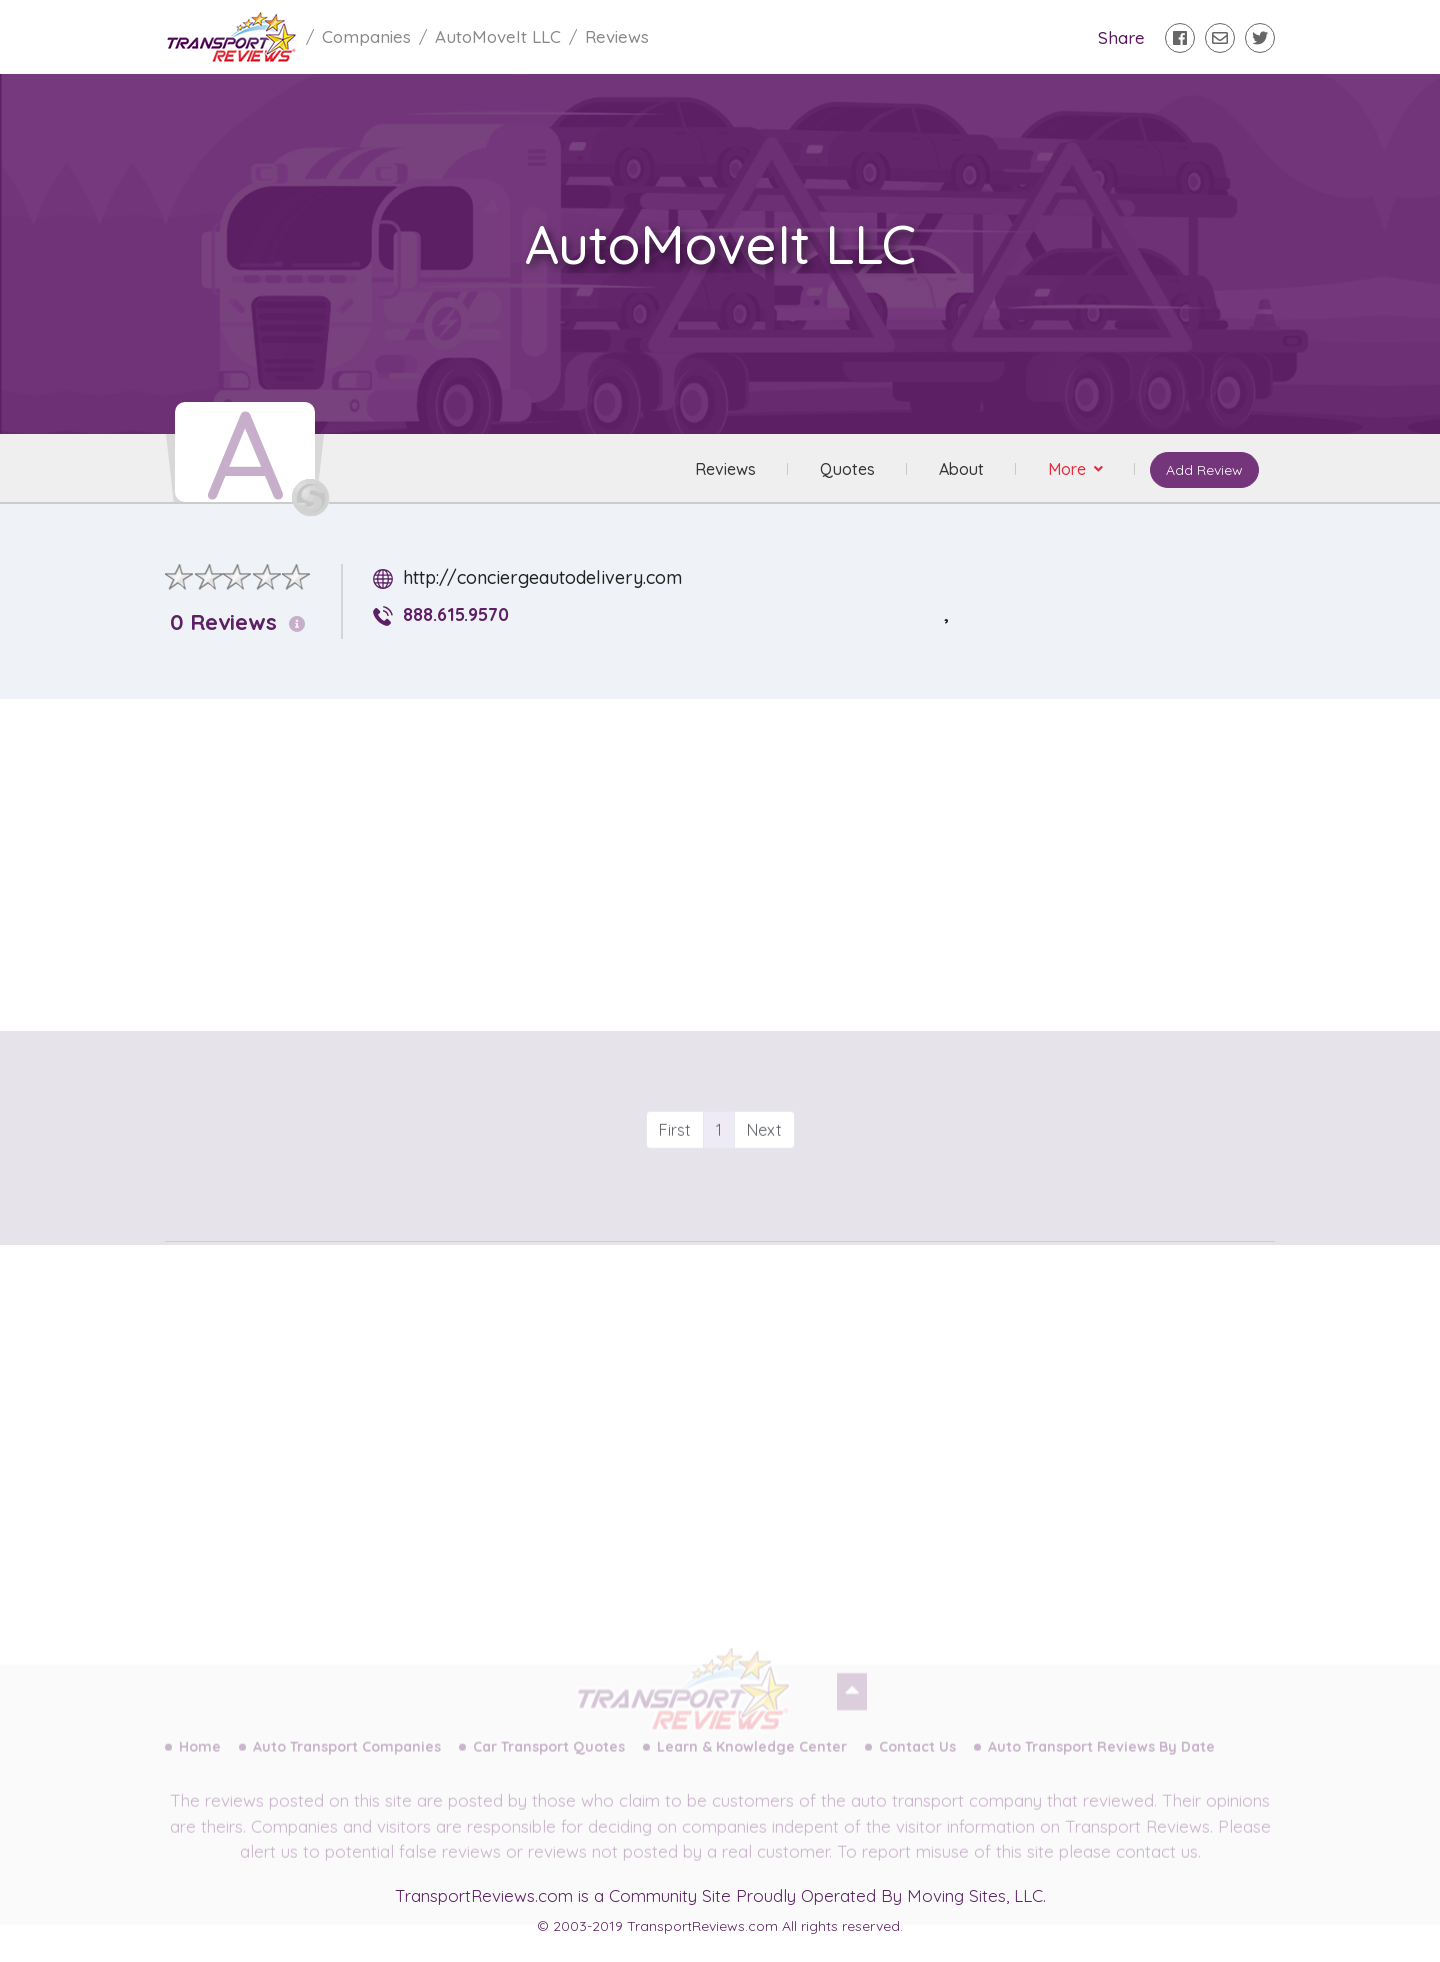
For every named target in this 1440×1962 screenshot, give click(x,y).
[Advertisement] (736, 855)
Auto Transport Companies (347, 1762)
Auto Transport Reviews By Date (1101, 1762)
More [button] (1069, 469)
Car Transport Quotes (549, 1762)
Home (200, 1762)
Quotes (847, 469)
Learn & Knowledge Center (752, 1762)
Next (764, 1166)
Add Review (1204, 470)
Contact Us (917, 1762)
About (961, 469)
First (675, 1166)
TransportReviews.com (484, 1895)
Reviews (725, 469)
